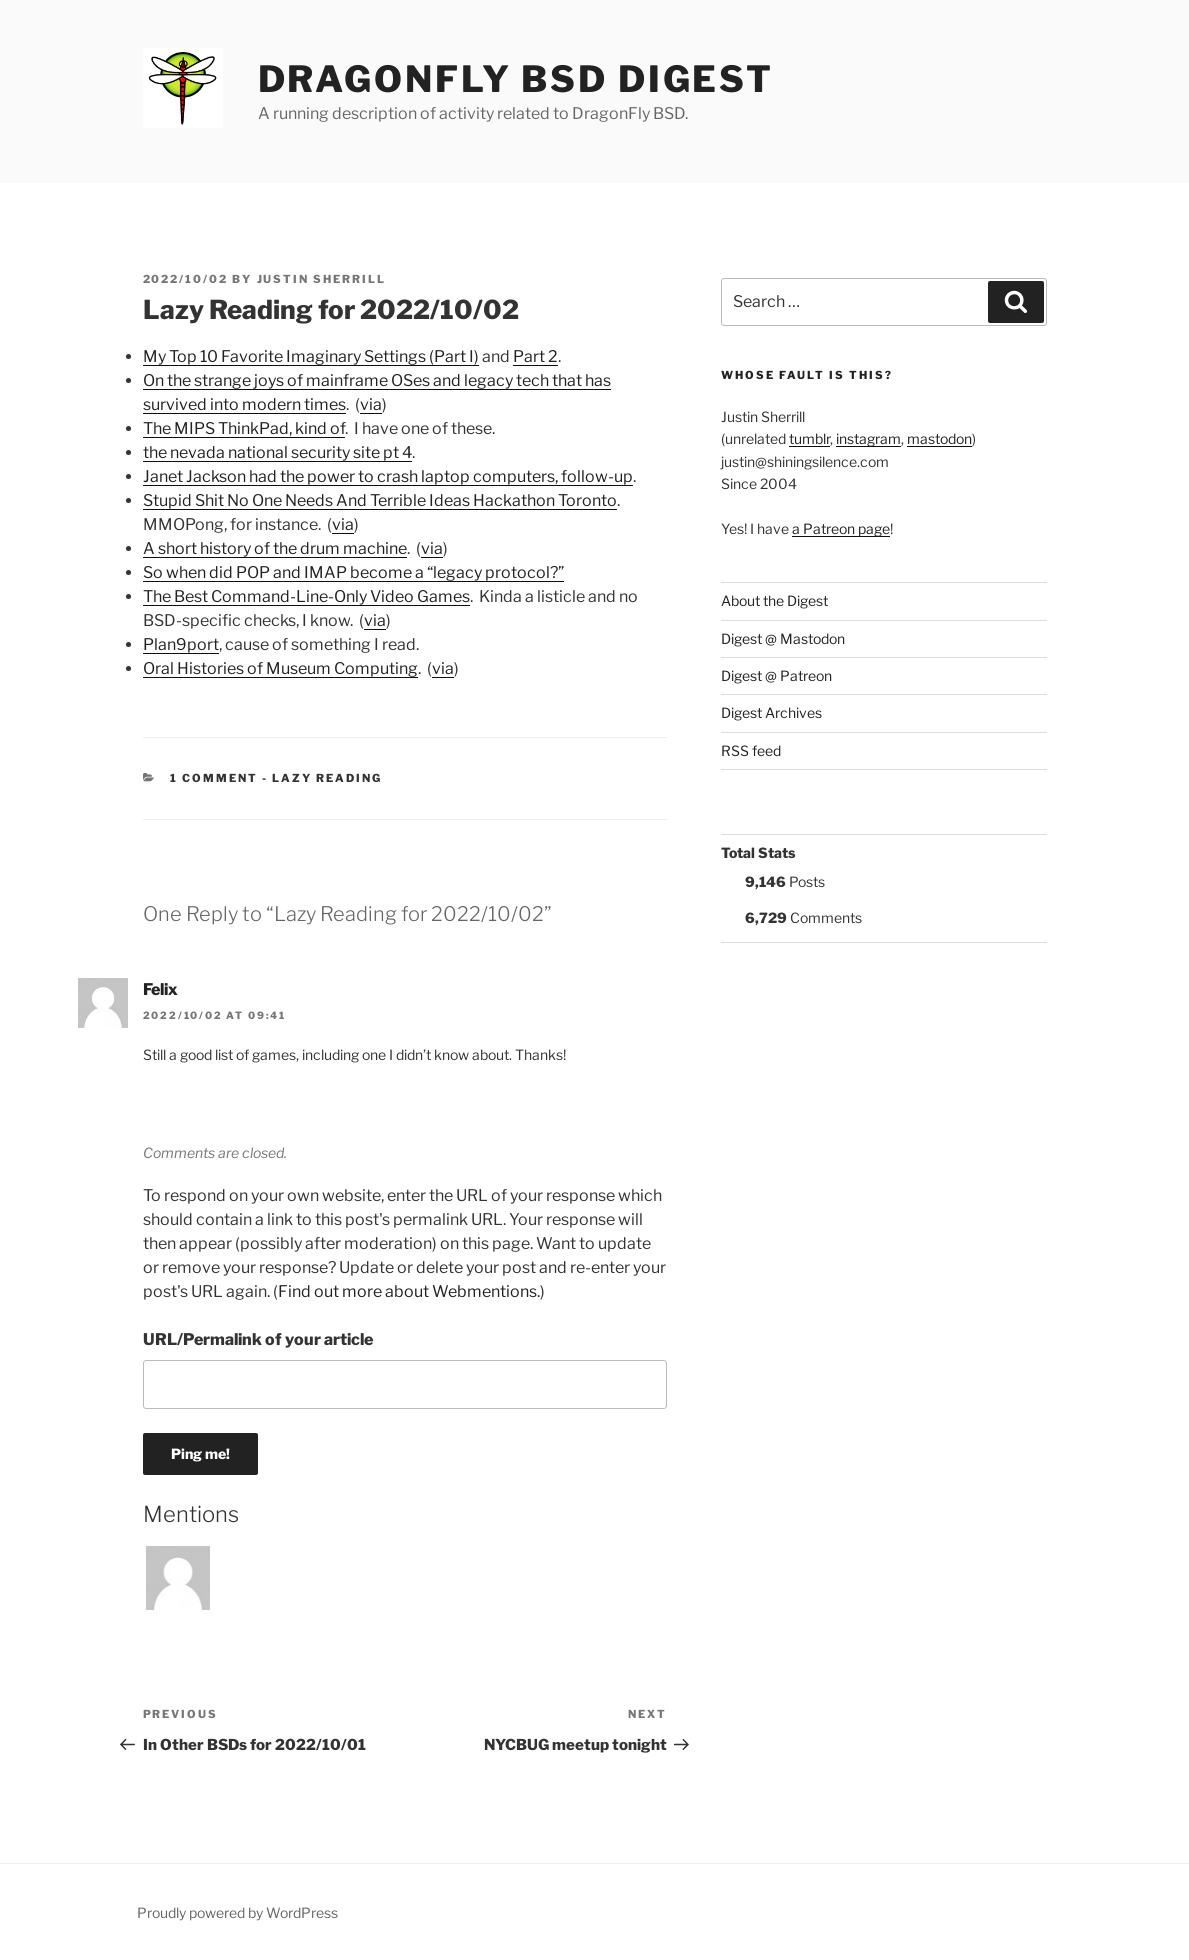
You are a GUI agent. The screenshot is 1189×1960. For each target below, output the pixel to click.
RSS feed (751, 750)
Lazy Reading (327, 778)
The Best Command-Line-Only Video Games (306, 596)
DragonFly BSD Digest (516, 79)
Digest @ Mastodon (783, 638)
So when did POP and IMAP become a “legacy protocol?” (353, 572)
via (371, 404)
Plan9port (181, 644)
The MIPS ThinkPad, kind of (244, 428)
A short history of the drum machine (275, 548)
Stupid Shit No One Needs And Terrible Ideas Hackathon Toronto (380, 500)
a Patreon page (841, 528)
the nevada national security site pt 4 (277, 452)
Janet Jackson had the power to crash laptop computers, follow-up (388, 476)
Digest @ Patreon (776, 675)
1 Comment (214, 778)
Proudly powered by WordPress (237, 1912)
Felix (160, 989)
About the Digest (774, 600)
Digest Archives (771, 712)
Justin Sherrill (322, 279)
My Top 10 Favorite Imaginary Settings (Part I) (311, 356)
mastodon (939, 438)
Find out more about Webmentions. (409, 1291)
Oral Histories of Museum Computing (280, 668)
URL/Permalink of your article (258, 1339)
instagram (868, 438)
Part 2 (535, 356)
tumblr (809, 438)
